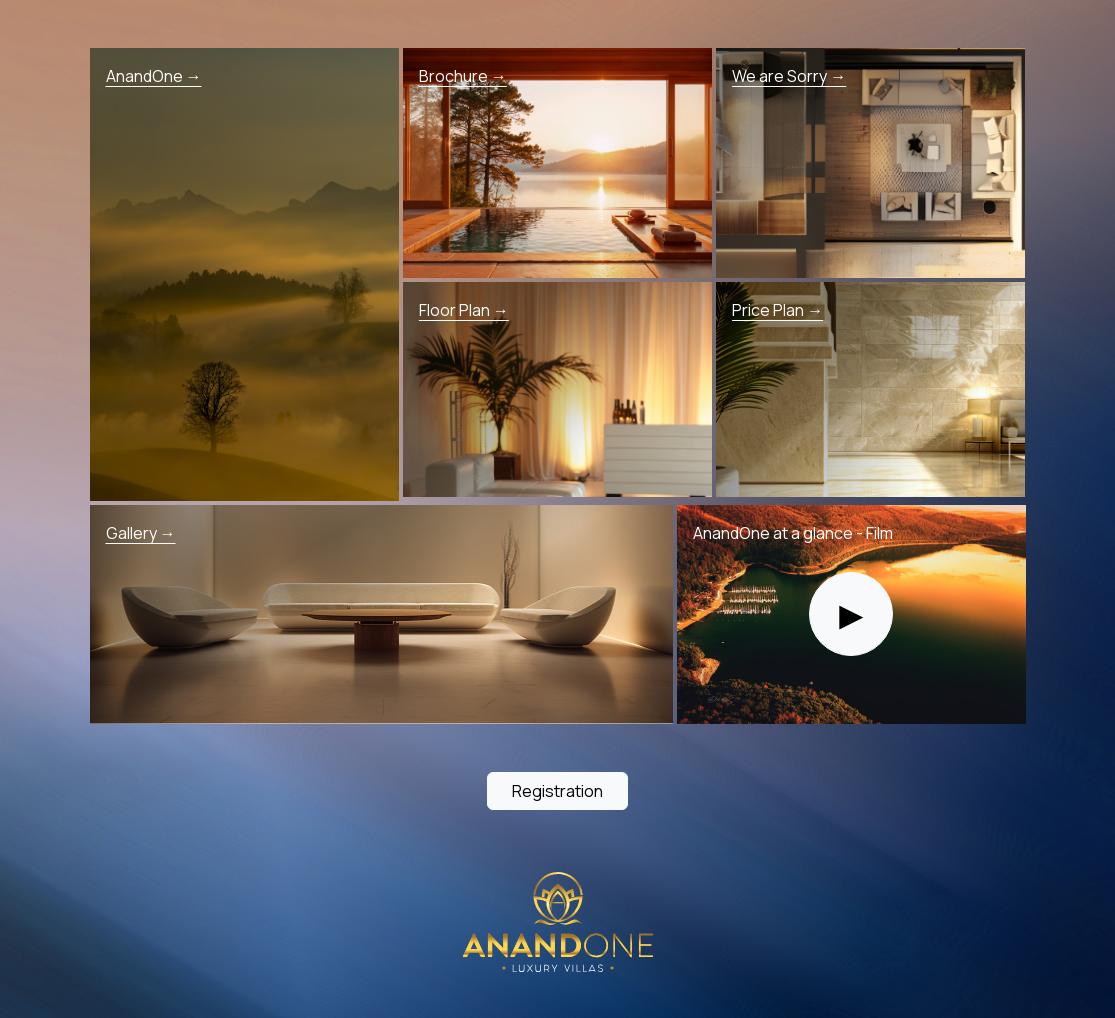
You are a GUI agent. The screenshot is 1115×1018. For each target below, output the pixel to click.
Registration (557, 791)
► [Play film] (851, 613)
